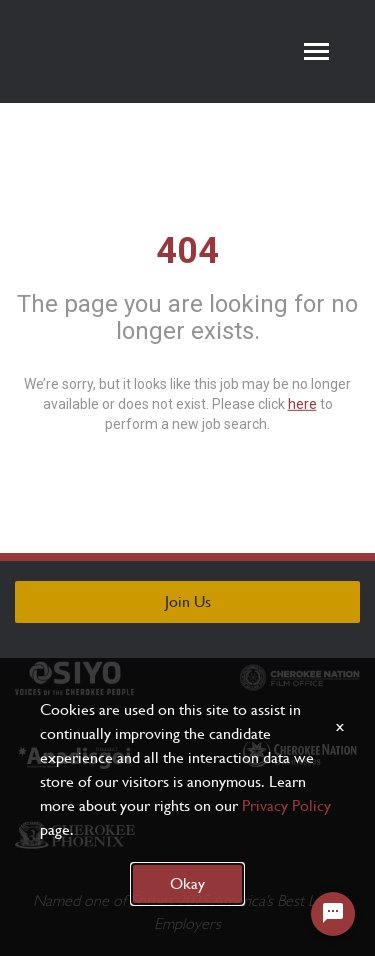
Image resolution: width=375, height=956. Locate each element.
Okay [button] (187, 883)
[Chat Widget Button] (333, 914)
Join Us (188, 601)
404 (187, 250)
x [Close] (340, 725)
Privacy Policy (286, 805)
